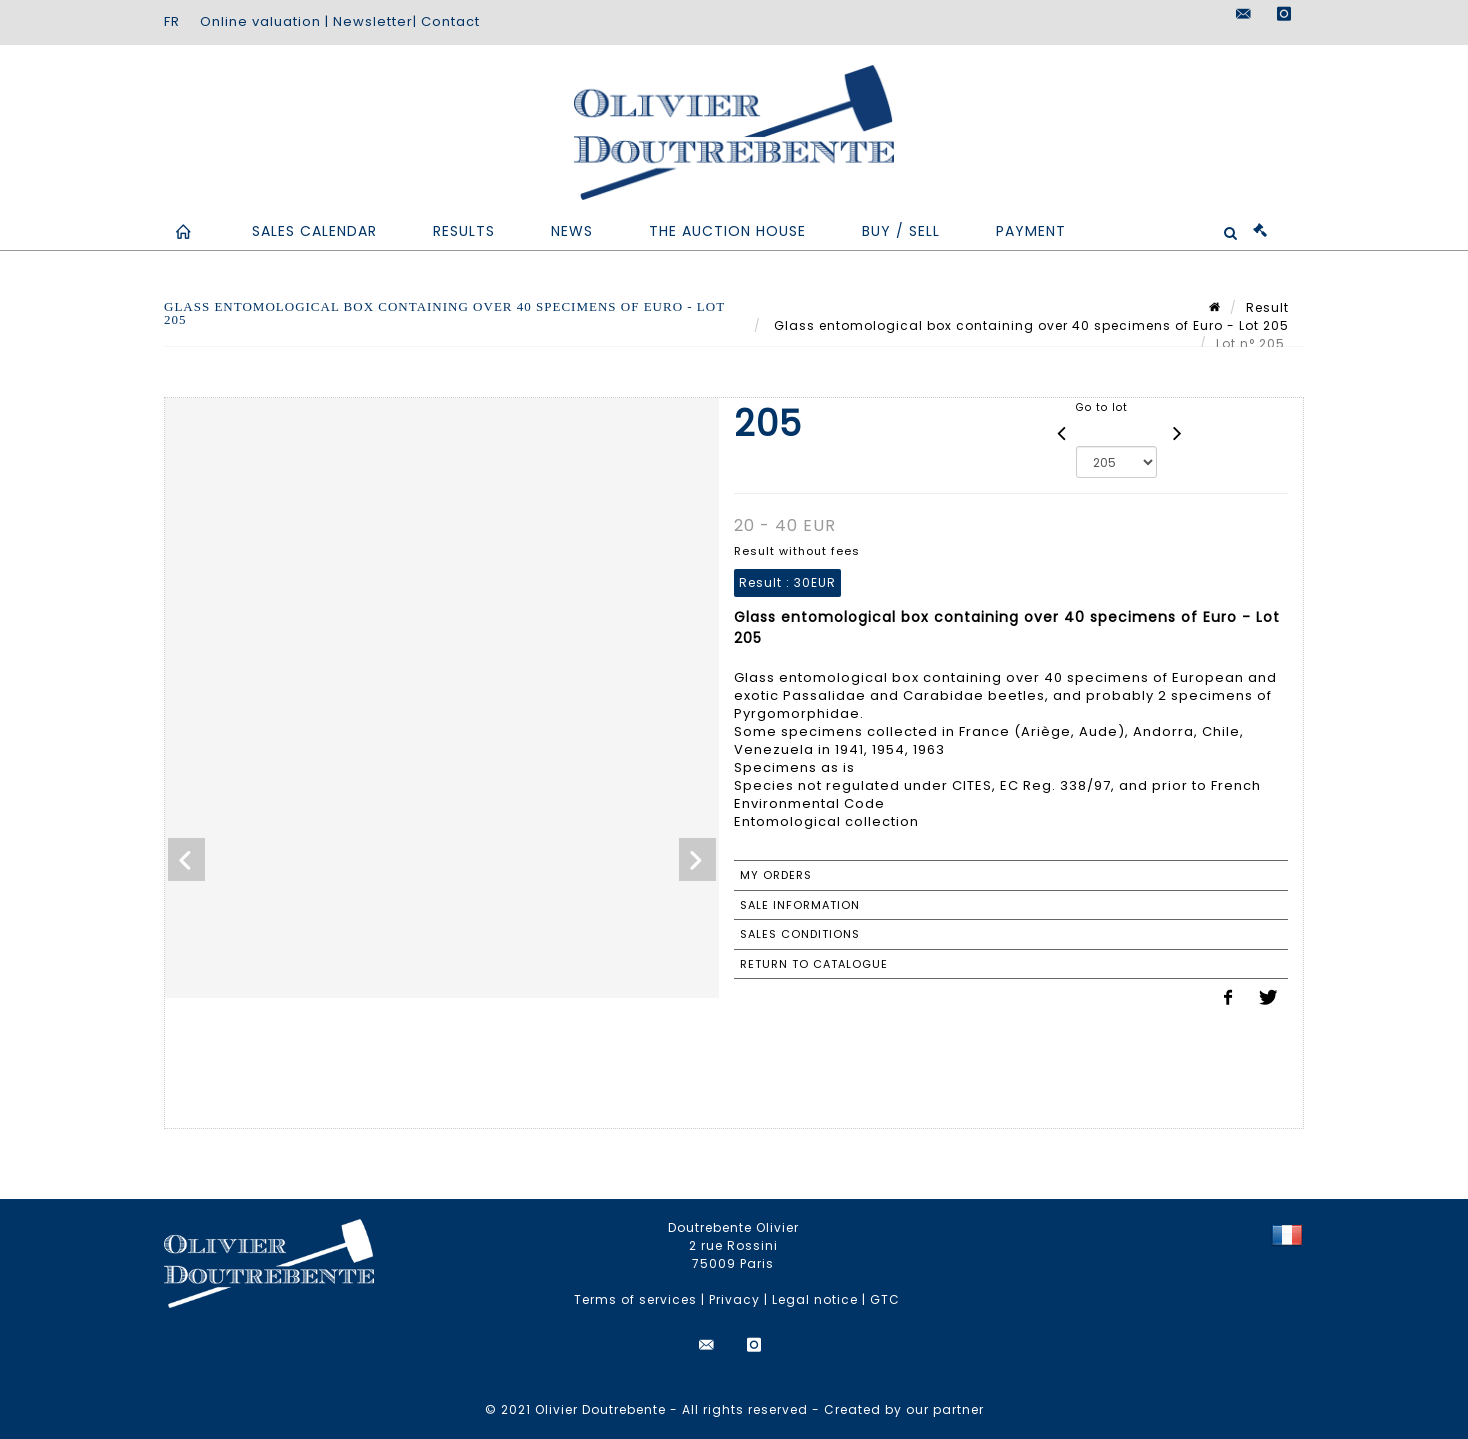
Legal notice (815, 1299)
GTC (885, 1299)
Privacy (734, 1299)
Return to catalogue (814, 964)
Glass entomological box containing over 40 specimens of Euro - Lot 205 (1029, 325)
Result (1267, 307)
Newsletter (373, 21)
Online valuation (260, 21)
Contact (450, 21)
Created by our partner (904, 1409)
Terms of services (635, 1299)
